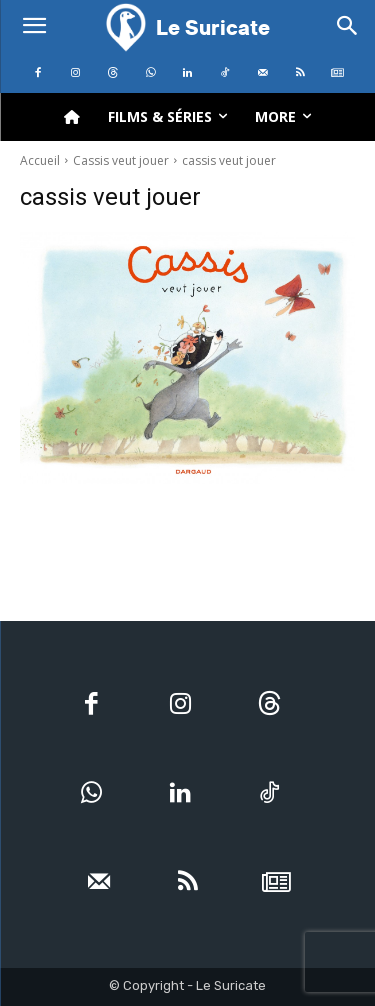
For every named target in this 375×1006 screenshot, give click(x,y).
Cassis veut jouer (121, 160)
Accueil (40, 160)
